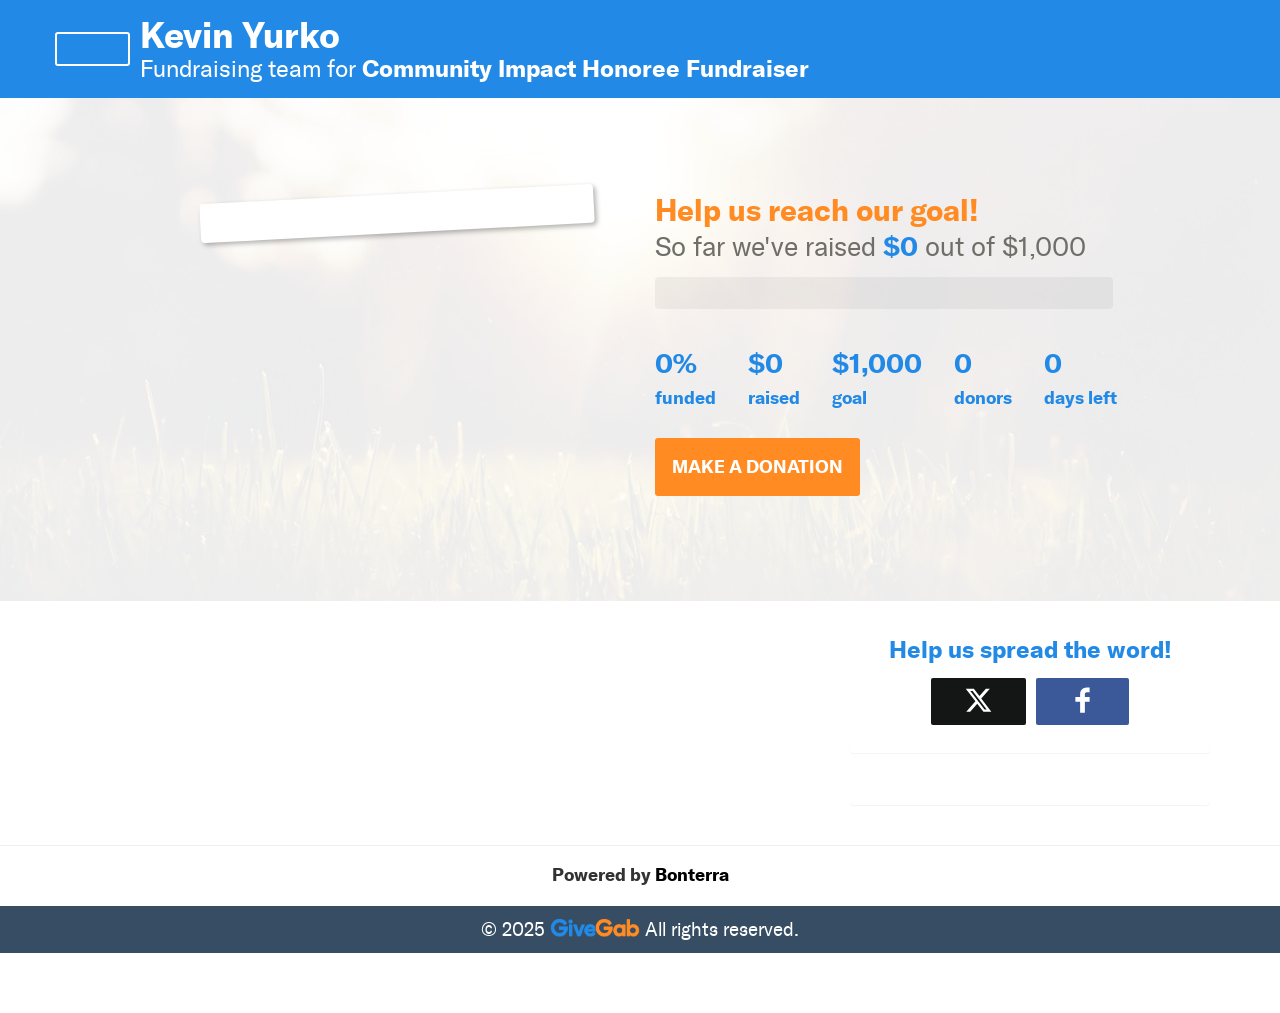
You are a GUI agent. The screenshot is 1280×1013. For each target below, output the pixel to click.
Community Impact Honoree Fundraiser (585, 68)
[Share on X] (978, 701)
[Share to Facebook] (1082, 701)
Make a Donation (757, 467)
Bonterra (692, 875)
